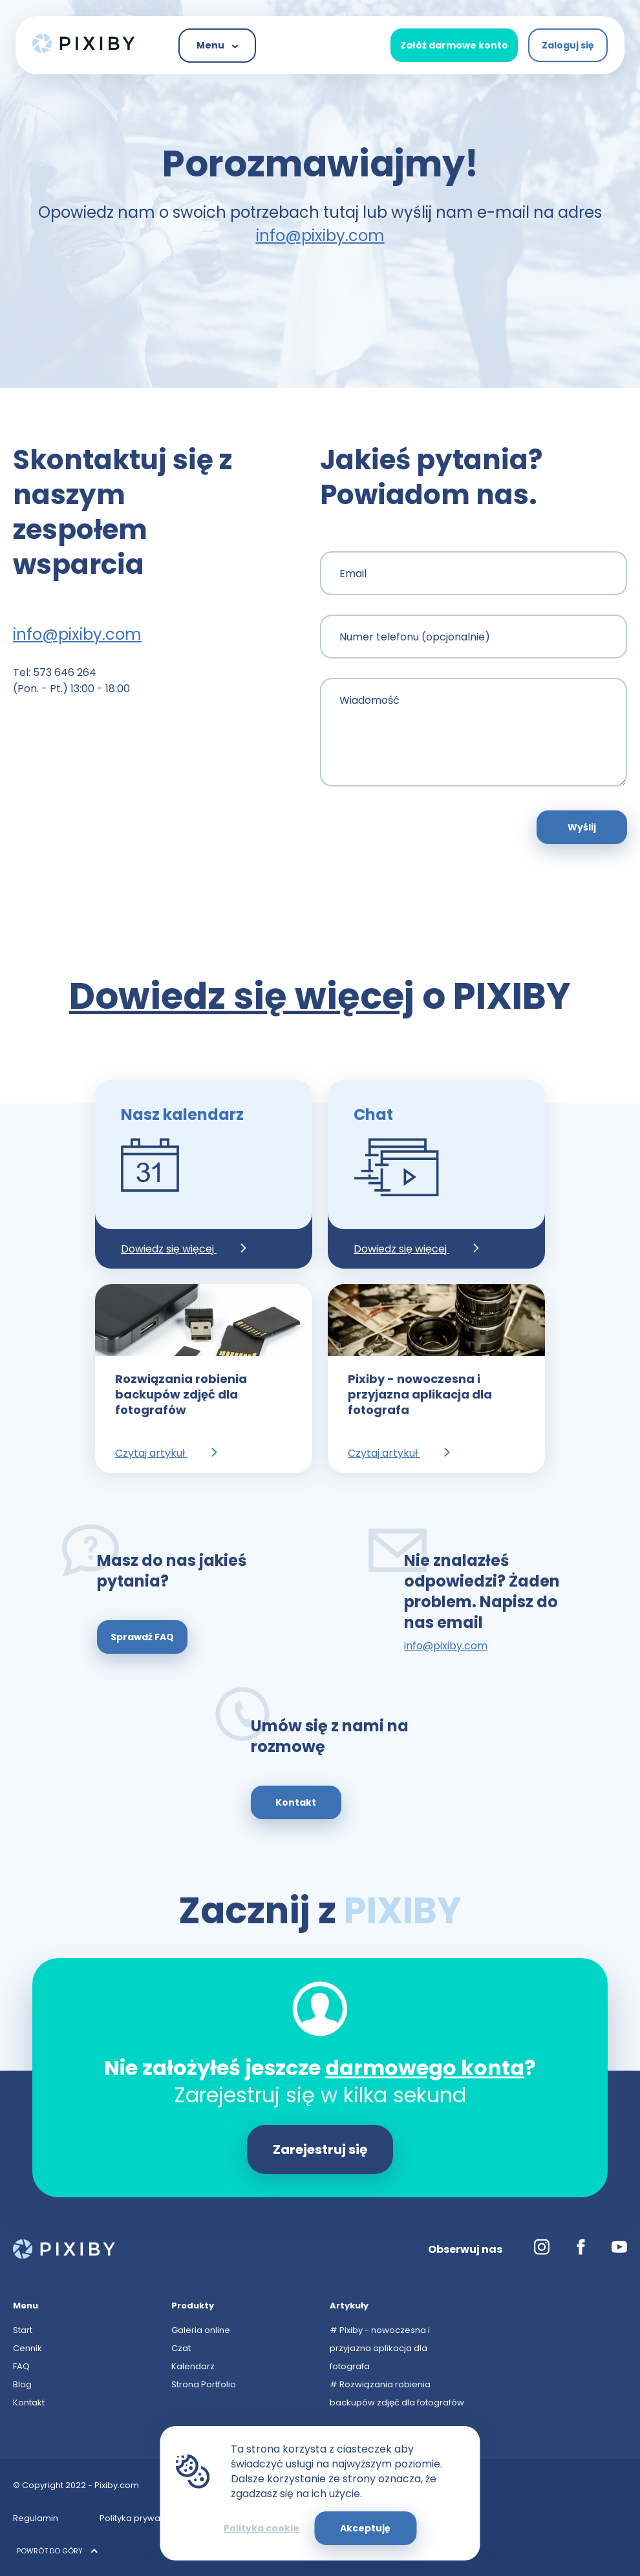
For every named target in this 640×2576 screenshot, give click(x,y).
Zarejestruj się (320, 2149)
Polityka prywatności (143, 2518)
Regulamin (35, 2518)
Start (22, 2330)
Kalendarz (193, 2366)
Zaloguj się (568, 45)
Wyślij (582, 827)
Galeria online (200, 2330)
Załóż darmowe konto (454, 45)
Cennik (27, 2348)
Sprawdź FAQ (142, 1637)
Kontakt (295, 1802)
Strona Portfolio (203, 2384)
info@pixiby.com (320, 235)
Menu (218, 45)
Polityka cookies (261, 2518)
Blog (22, 2384)
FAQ (21, 2366)
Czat (181, 2348)
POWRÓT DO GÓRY (57, 2551)
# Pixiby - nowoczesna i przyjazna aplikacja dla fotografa (380, 2348)
